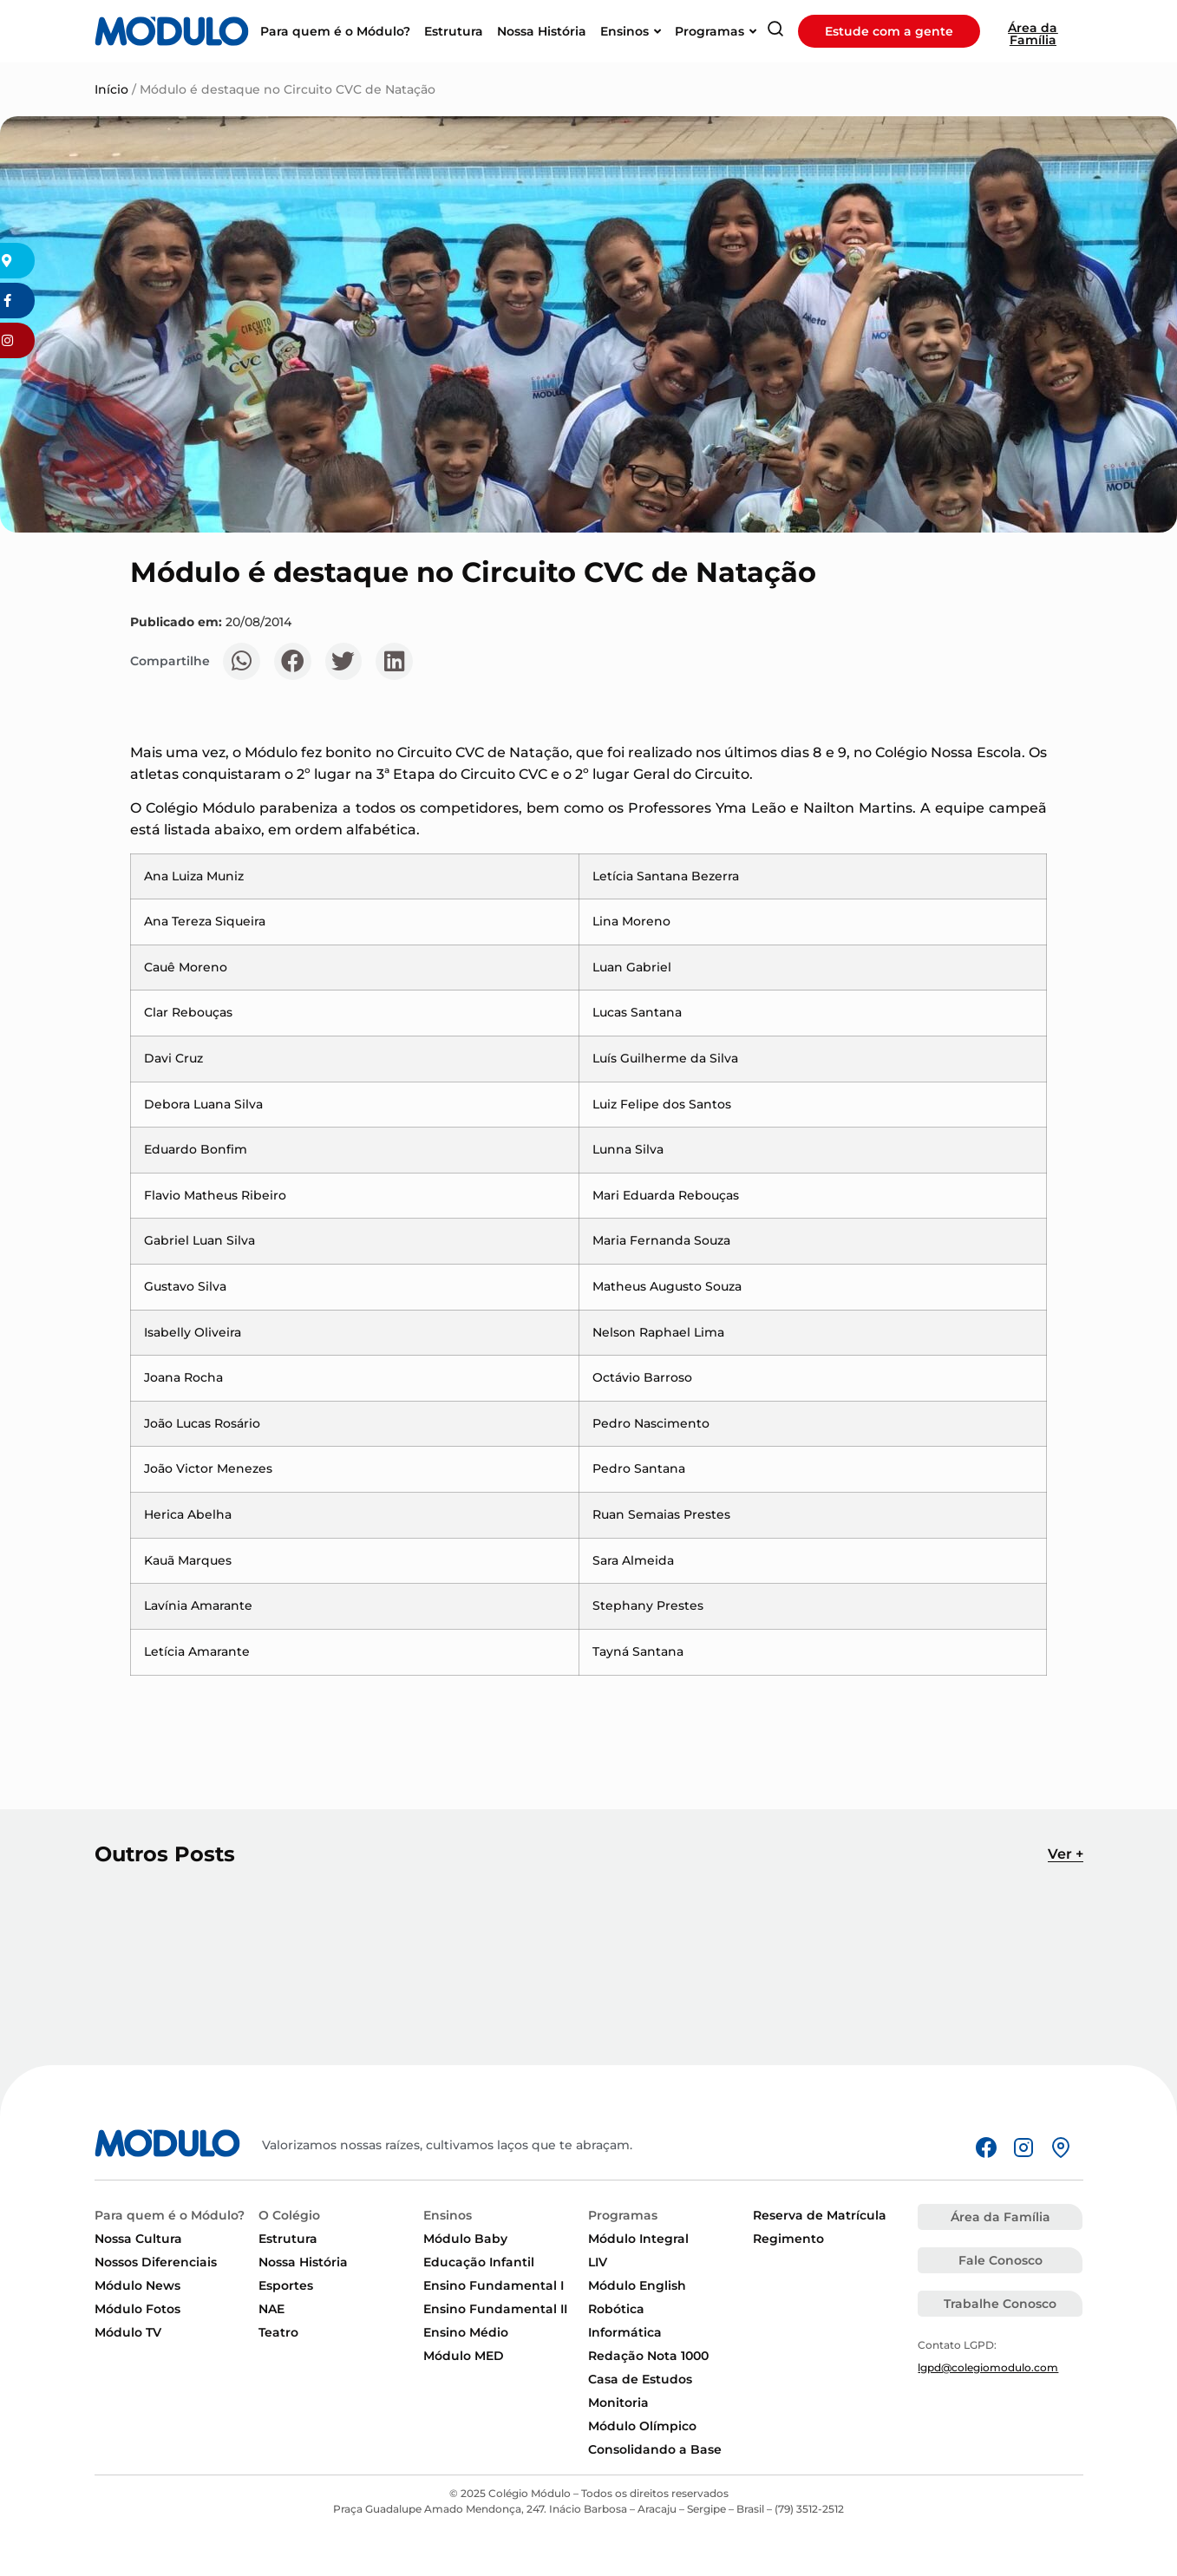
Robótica (616, 2309)
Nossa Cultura (138, 2238)
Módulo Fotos (137, 2309)
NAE (271, 2309)
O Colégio (289, 2215)
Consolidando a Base (655, 2449)
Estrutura (287, 2238)
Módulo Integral (638, 2238)
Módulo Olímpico (642, 2426)
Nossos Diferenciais (156, 2262)
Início (111, 89)
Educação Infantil (478, 2262)
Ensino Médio (465, 2332)
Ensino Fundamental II (495, 2309)
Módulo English (637, 2285)
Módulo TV (128, 2332)
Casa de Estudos (640, 2379)
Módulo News (137, 2285)
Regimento (788, 2238)
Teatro (278, 2332)
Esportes (285, 2285)
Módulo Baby (465, 2238)
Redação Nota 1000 (648, 2356)
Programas (622, 2215)
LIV (597, 2262)
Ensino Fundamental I (493, 2285)
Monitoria (618, 2402)
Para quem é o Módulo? (170, 2215)
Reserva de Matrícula (819, 2215)
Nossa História (303, 2262)
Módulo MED (463, 2356)
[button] (241, 661)
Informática (625, 2332)
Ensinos (447, 2215)
